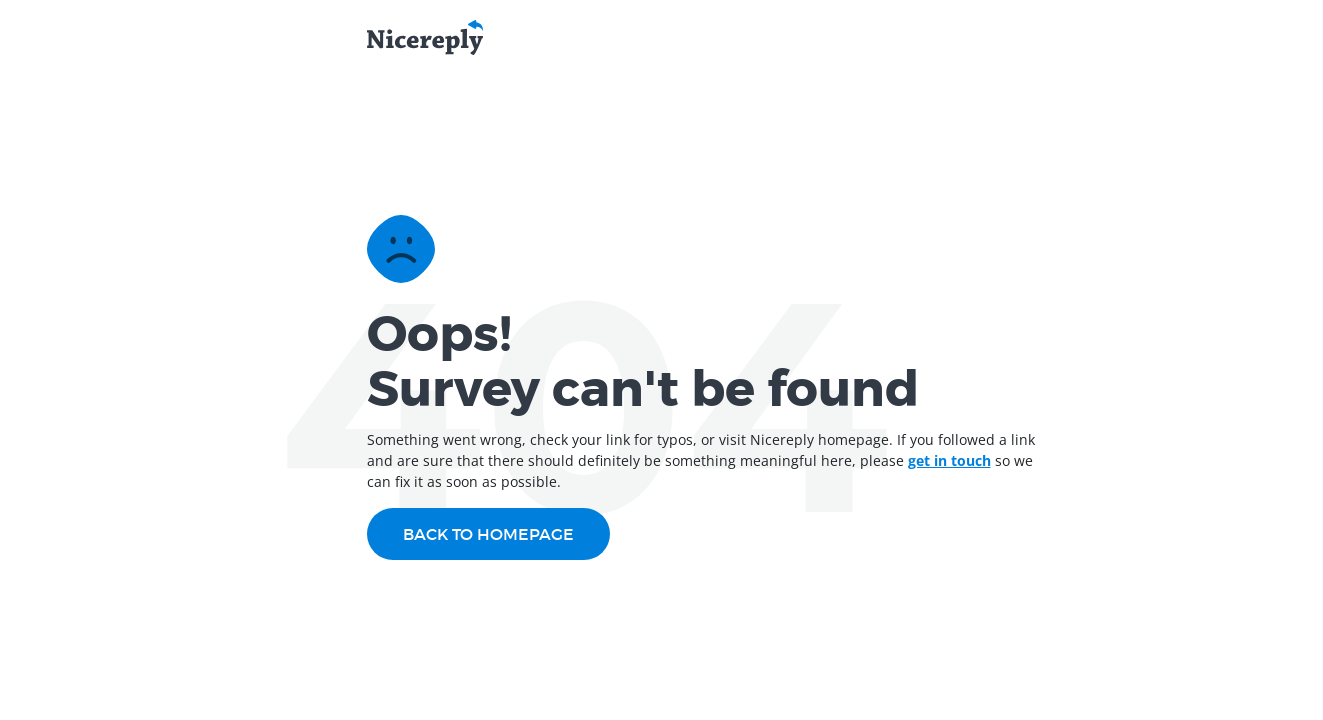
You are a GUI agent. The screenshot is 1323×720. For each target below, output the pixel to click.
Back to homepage (488, 534)
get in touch (949, 460)
